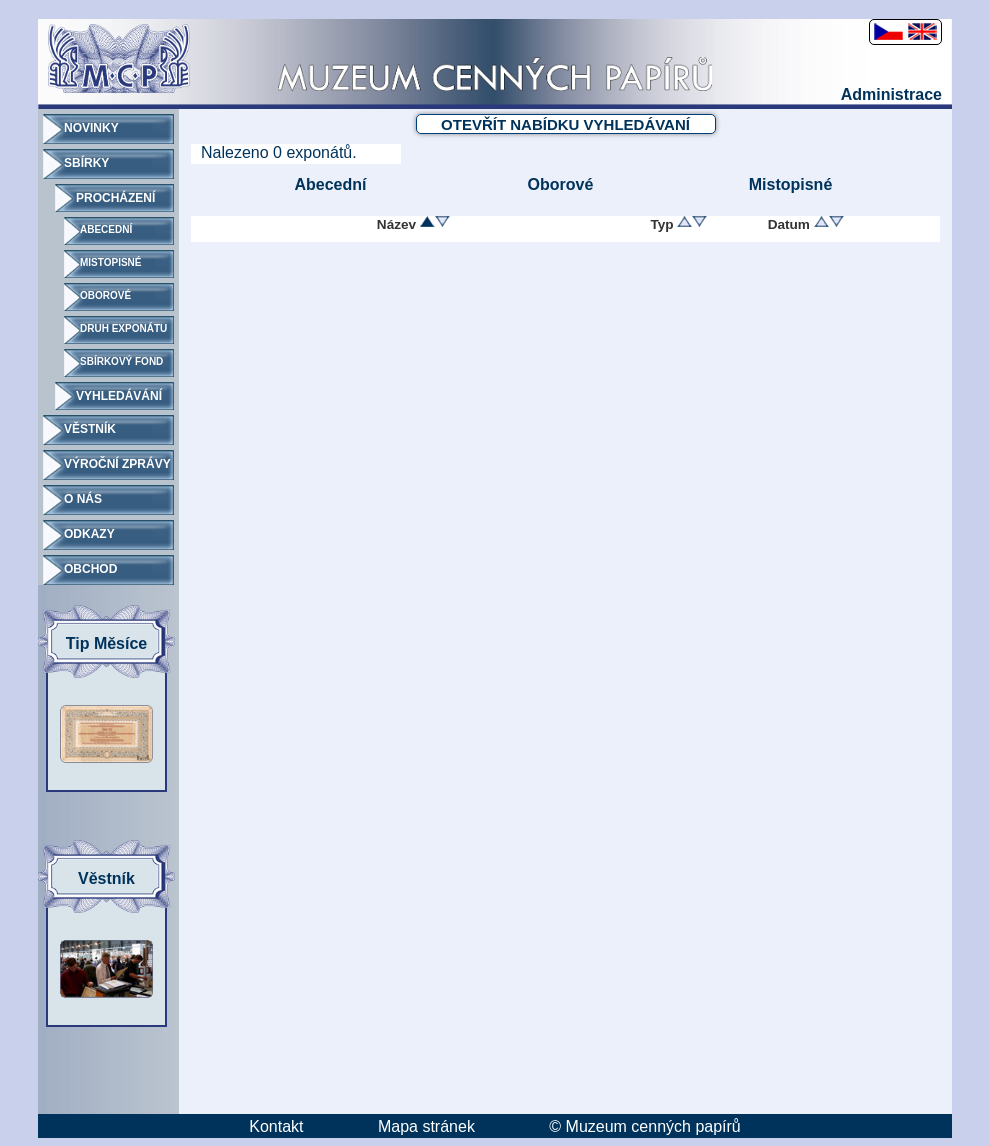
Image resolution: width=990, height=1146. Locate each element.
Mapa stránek (426, 1126)
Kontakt (276, 1126)
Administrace (891, 94)
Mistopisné (791, 184)
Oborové (561, 184)
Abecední (330, 184)
